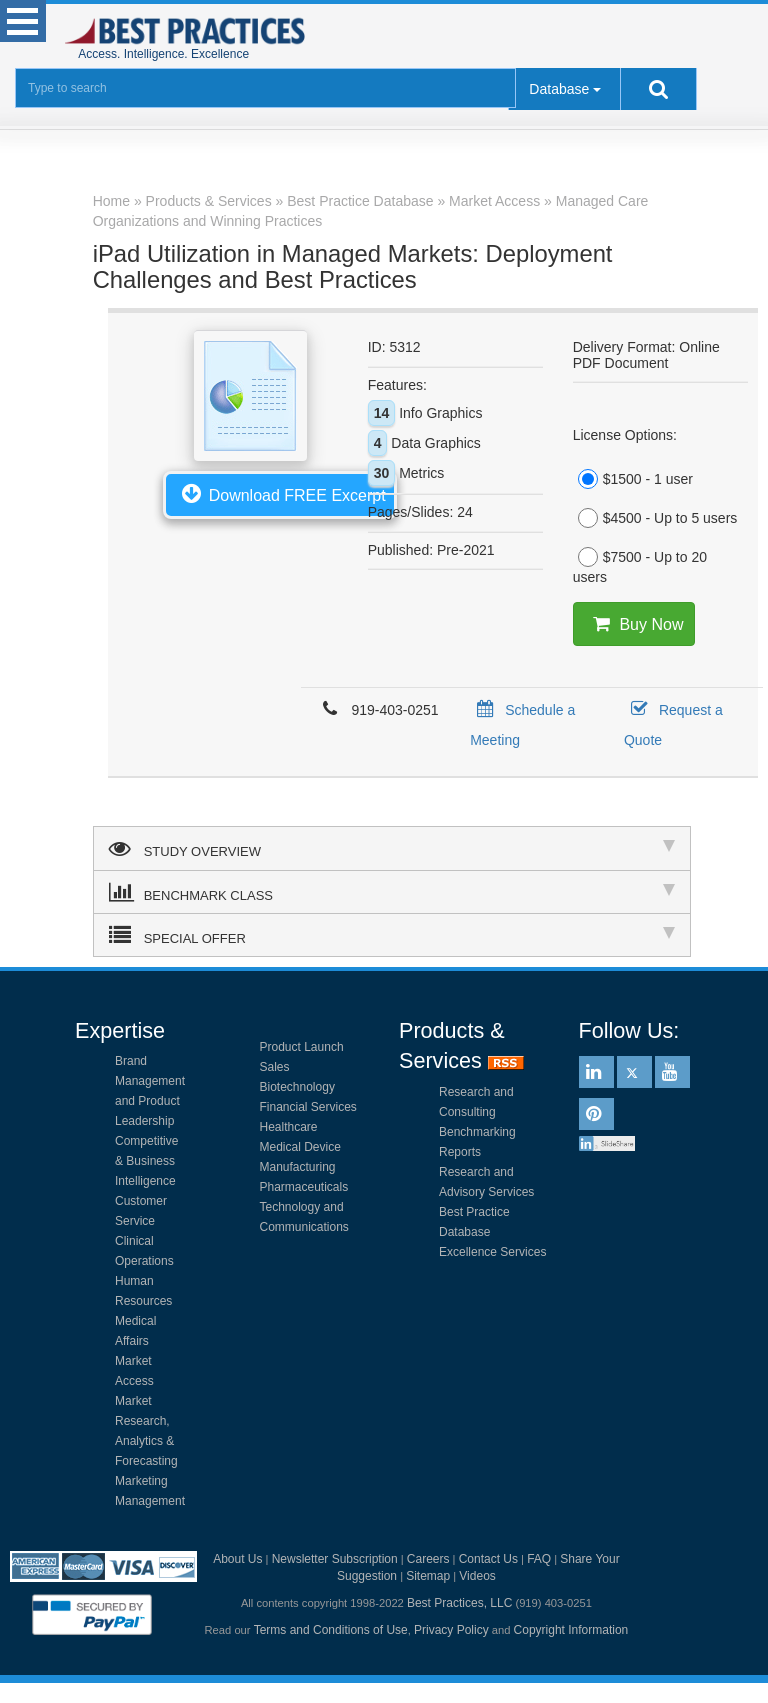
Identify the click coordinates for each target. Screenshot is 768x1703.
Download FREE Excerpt (280, 493)
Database (559, 89)
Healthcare (289, 1127)
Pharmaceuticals (304, 1187)
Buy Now (634, 624)
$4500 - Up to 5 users (655, 518)
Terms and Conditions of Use (331, 1630)
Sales (275, 1067)
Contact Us (488, 1559)
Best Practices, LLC (459, 1603)
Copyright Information (571, 1630)
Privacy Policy (451, 1630)
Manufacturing (298, 1167)
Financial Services (308, 1107)
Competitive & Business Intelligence (146, 1161)
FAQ (539, 1559)
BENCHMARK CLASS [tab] (392, 892)
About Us (237, 1559)
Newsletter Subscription (335, 1559)
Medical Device (300, 1147)
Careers (428, 1559)
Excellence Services (492, 1252)
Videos (477, 1576)
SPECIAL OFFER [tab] (392, 935)
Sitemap (428, 1576)
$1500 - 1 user (633, 479)
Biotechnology (297, 1087)
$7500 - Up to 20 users (640, 566)
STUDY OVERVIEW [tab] (392, 848)
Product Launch (302, 1047)
